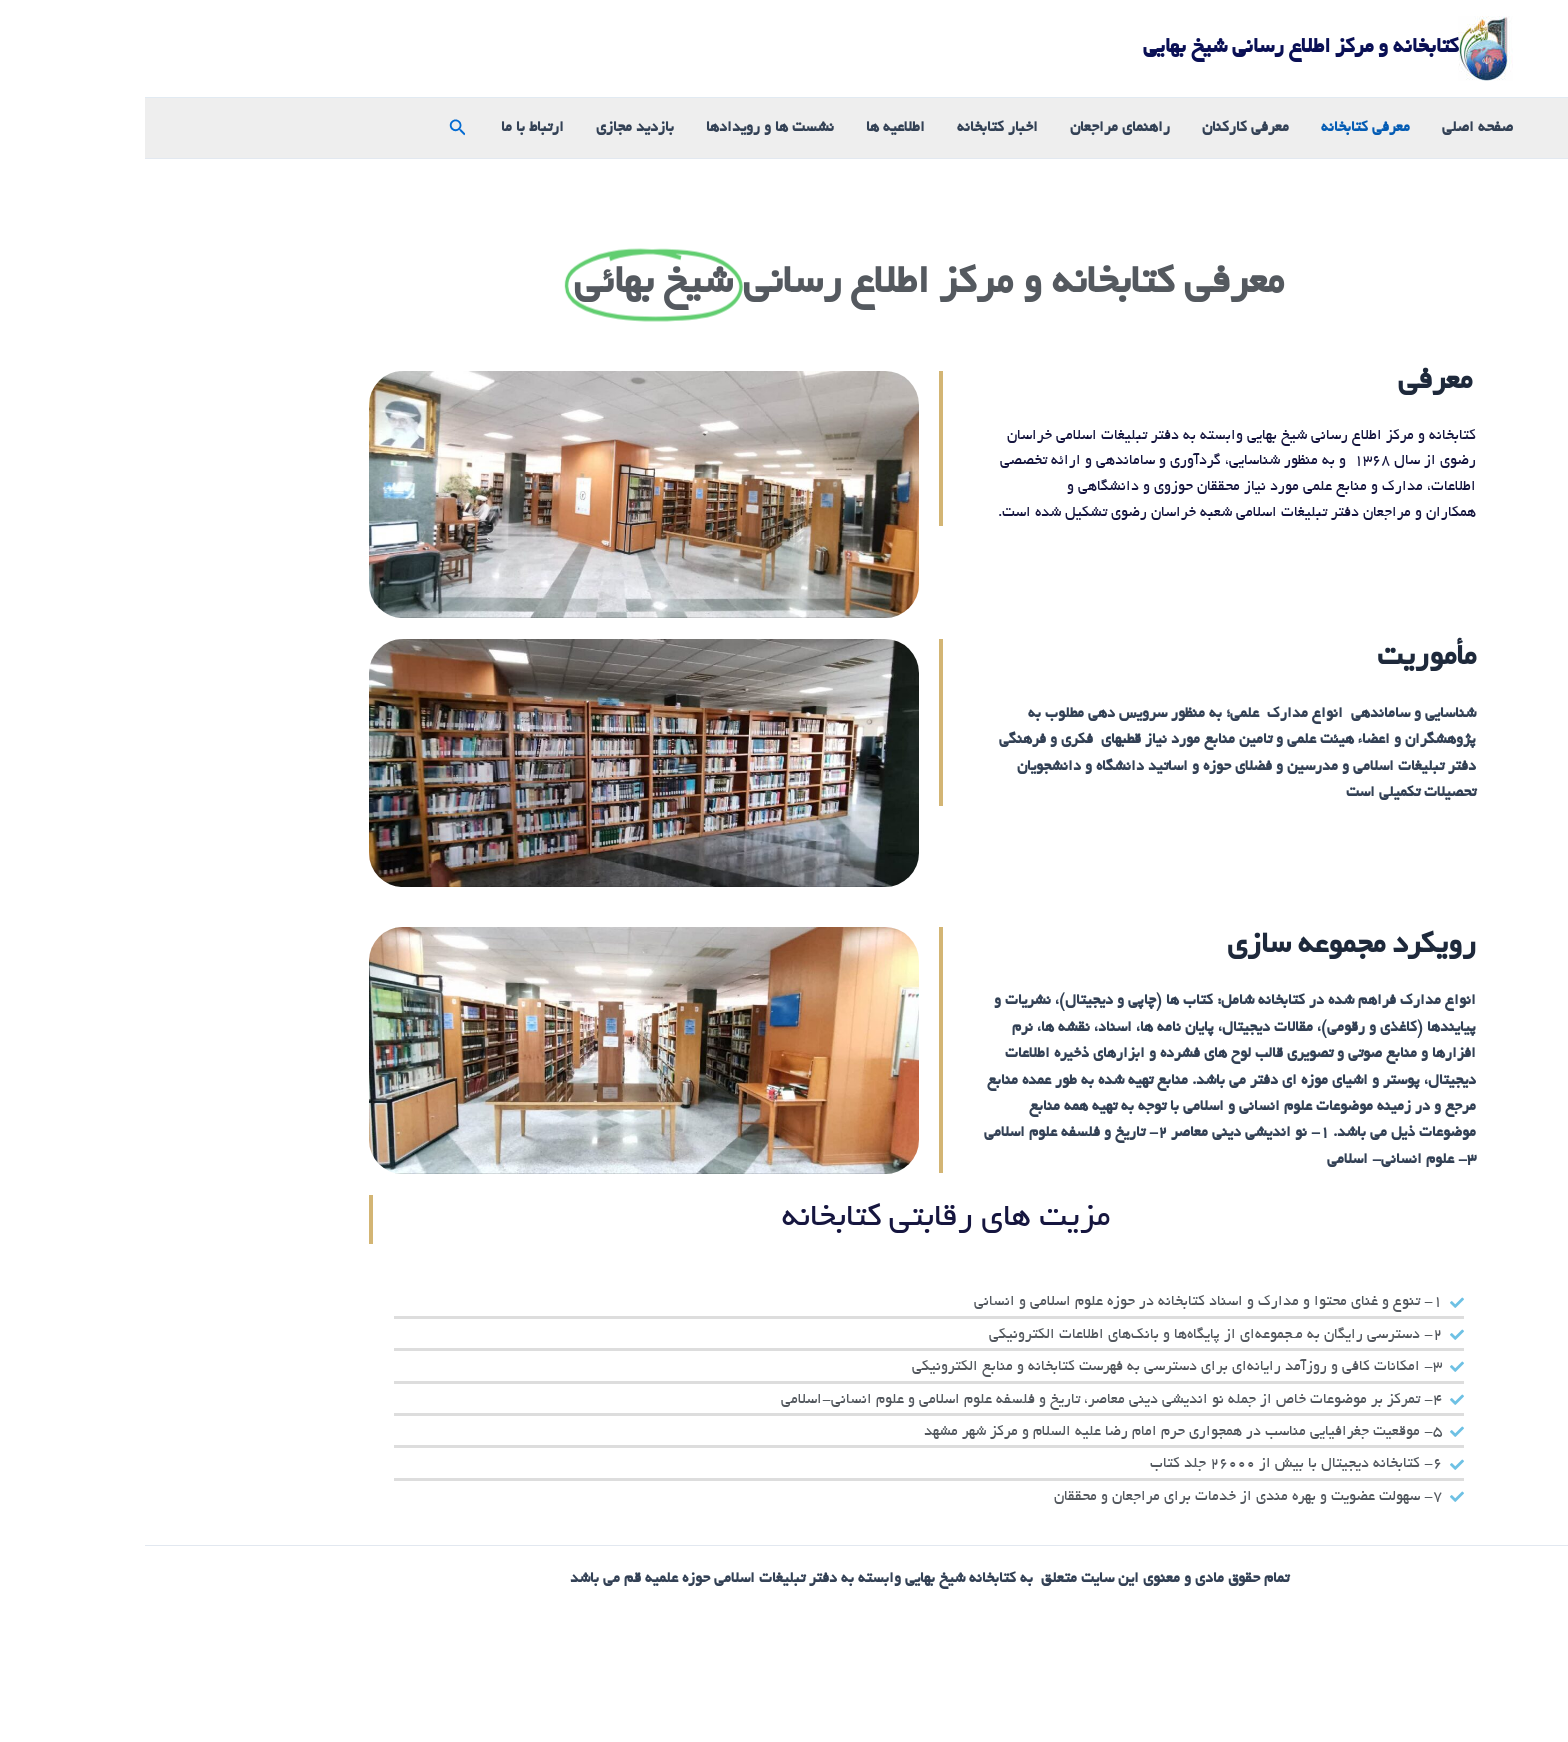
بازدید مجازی (490, 128)
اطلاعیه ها (750, 128)
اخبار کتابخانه (852, 128)
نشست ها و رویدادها (625, 128)
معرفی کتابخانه (1220, 128)
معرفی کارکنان (1100, 128)
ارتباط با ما (387, 128)
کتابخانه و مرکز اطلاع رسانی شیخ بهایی (1155, 48)
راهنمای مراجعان (975, 128)
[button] (311, 128)
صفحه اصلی (1332, 128)
